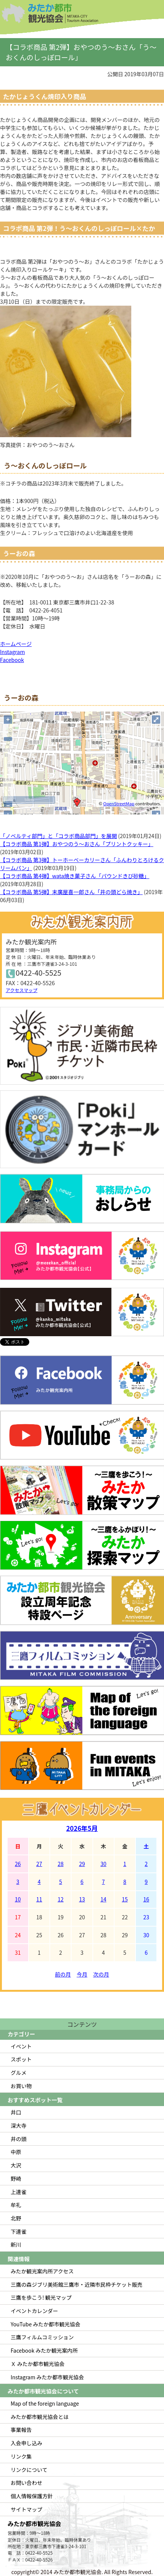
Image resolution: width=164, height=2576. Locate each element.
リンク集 (21, 2456)
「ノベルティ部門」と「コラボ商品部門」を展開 (58, 836)
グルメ (19, 2072)
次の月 (101, 1974)
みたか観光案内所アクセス (42, 2271)
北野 (16, 2218)
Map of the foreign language (45, 2403)
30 (103, 1863)
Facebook (12, 660)
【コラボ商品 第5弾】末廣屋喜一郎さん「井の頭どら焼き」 (71, 892)
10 (18, 1899)
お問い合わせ (26, 2482)
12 (60, 1899)
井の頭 (19, 2139)
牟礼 (16, 2205)
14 (103, 1899)
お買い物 (21, 2086)
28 (60, 1863)
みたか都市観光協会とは (39, 2417)
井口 (16, 2112)
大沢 (16, 2165)
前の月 (63, 1974)
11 (39, 1899)
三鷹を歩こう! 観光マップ (41, 2297)
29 (82, 1863)
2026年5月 (82, 1828)
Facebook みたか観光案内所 (44, 2350)
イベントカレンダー (34, 2311)
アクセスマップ (21, 990)
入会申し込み (26, 2443)
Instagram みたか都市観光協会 (47, 2377)
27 (39, 1863)
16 (146, 1899)
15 (125, 1899)
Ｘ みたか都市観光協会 (38, 2364)
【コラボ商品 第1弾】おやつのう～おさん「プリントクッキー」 (76, 844)
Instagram (12, 652)
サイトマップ (26, 2509)
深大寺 (19, 2125)
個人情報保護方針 (32, 2496)
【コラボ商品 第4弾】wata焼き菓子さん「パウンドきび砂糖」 (74, 876)
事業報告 (21, 2429)
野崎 (16, 2178)
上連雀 (19, 2192)
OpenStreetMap (118, 803)
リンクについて (29, 2469)
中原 (16, 2152)
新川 (16, 2244)
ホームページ (16, 644)
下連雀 (19, 2231)
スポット (21, 2059)
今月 (82, 1974)
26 (18, 1863)
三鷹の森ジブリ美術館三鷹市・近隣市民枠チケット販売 (76, 2284)
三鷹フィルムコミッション (42, 2337)
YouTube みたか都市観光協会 (45, 2324)
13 (82, 1899)
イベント (21, 2046)
